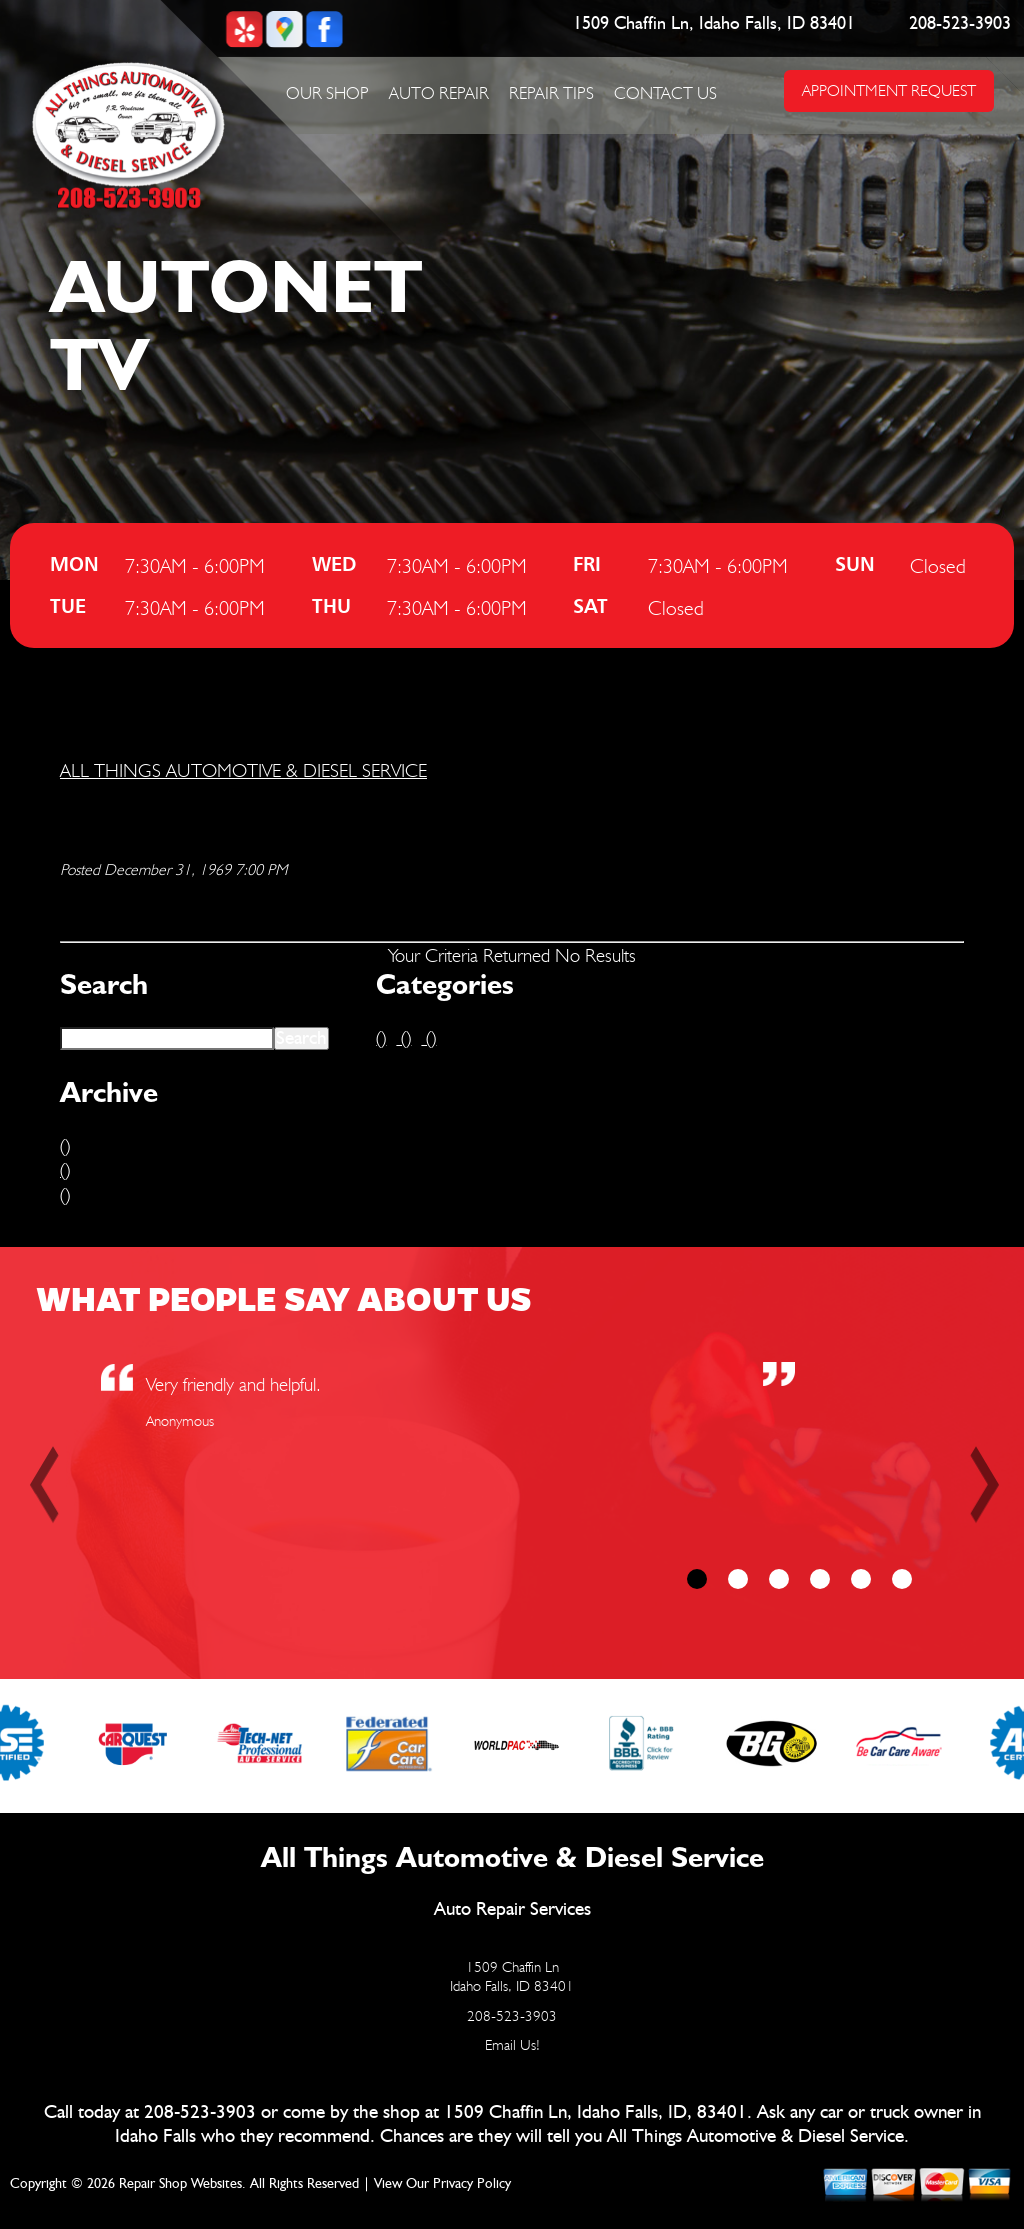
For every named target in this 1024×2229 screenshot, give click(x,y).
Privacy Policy (472, 2184)
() (65, 1145)
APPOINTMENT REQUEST (889, 90)
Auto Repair (439, 93)
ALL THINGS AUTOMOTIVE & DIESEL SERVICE (243, 770)
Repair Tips (551, 93)
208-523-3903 (960, 24)
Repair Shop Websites (180, 2184)
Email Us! (512, 2045)
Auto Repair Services (512, 1909)
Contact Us (665, 93)
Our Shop (327, 93)
